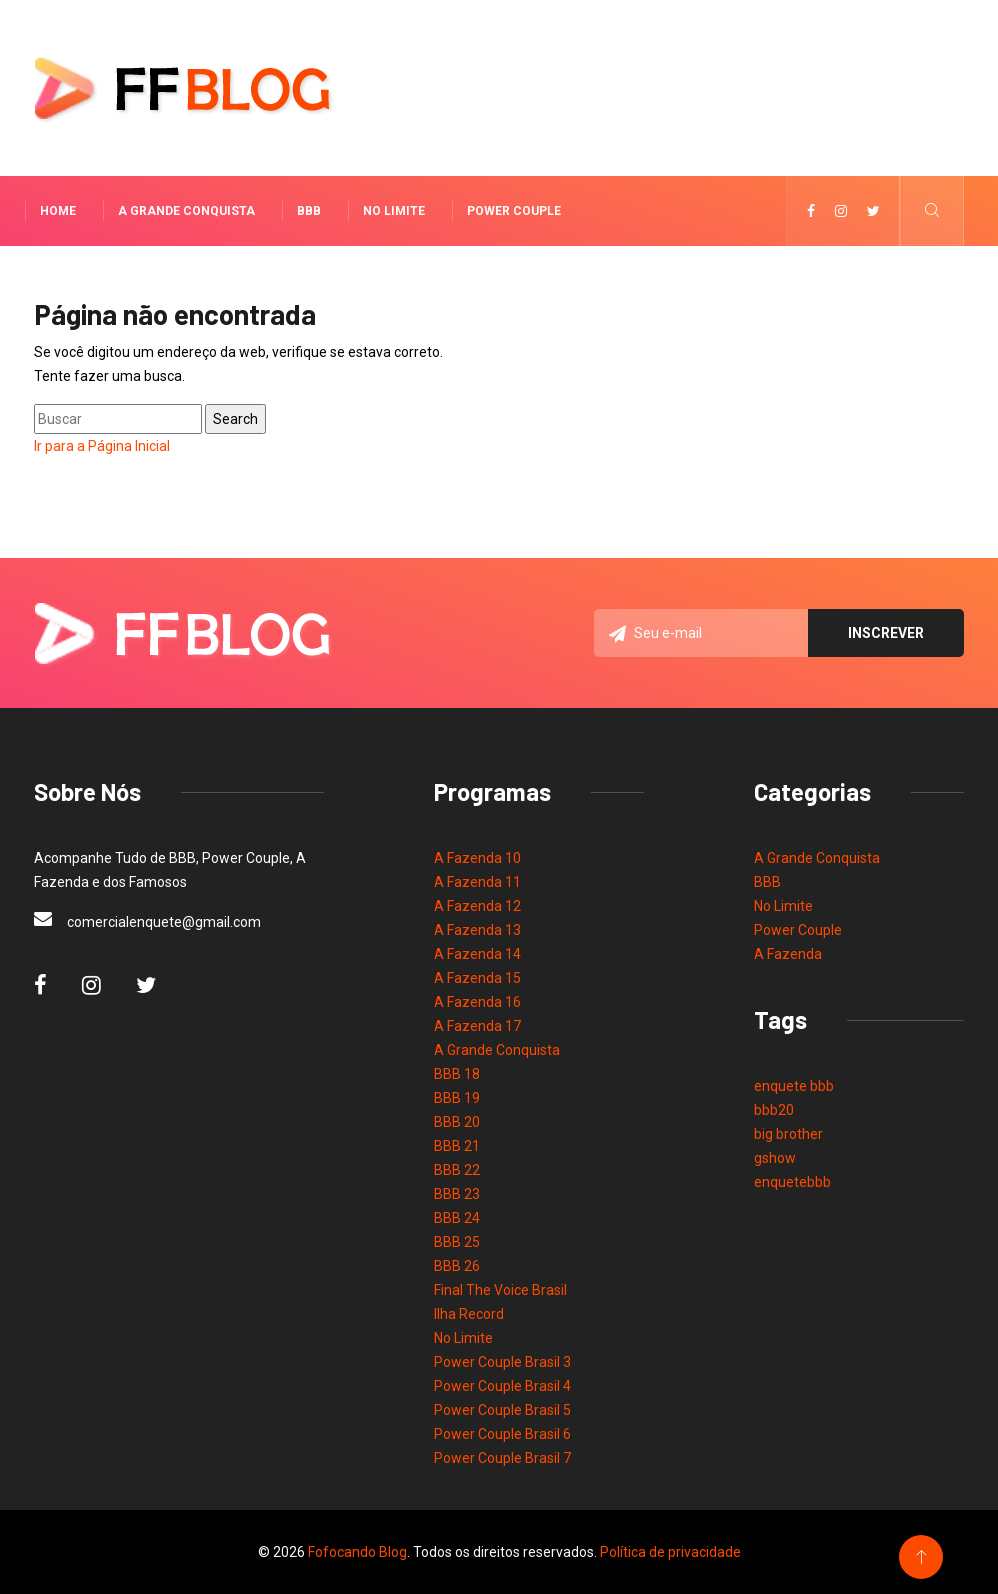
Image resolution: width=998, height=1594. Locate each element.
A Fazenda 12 (477, 906)
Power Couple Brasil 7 (502, 1458)
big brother (788, 1134)
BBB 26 (457, 1266)
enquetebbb (792, 1182)
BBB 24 (457, 1218)
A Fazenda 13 (477, 930)
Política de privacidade (670, 1552)
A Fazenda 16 (477, 1002)
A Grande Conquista (186, 211)
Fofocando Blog (357, 1552)
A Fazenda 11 (477, 882)
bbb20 (774, 1110)
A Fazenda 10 (477, 858)
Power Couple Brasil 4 (502, 1386)
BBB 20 (457, 1122)
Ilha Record (469, 1314)
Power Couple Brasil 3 (502, 1362)
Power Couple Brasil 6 (502, 1434)
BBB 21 (457, 1146)
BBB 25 (457, 1242)
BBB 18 (457, 1074)
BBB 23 (457, 1194)
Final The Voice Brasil (500, 1290)
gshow (775, 1158)
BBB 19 (457, 1098)
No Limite (394, 211)
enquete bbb (794, 1086)
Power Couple (514, 211)
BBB (309, 211)
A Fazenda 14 (477, 954)
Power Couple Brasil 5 (502, 1410)
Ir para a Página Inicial (102, 446)
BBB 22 (457, 1170)
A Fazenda (788, 954)
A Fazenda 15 (477, 978)
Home (58, 211)
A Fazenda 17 (477, 1026)
